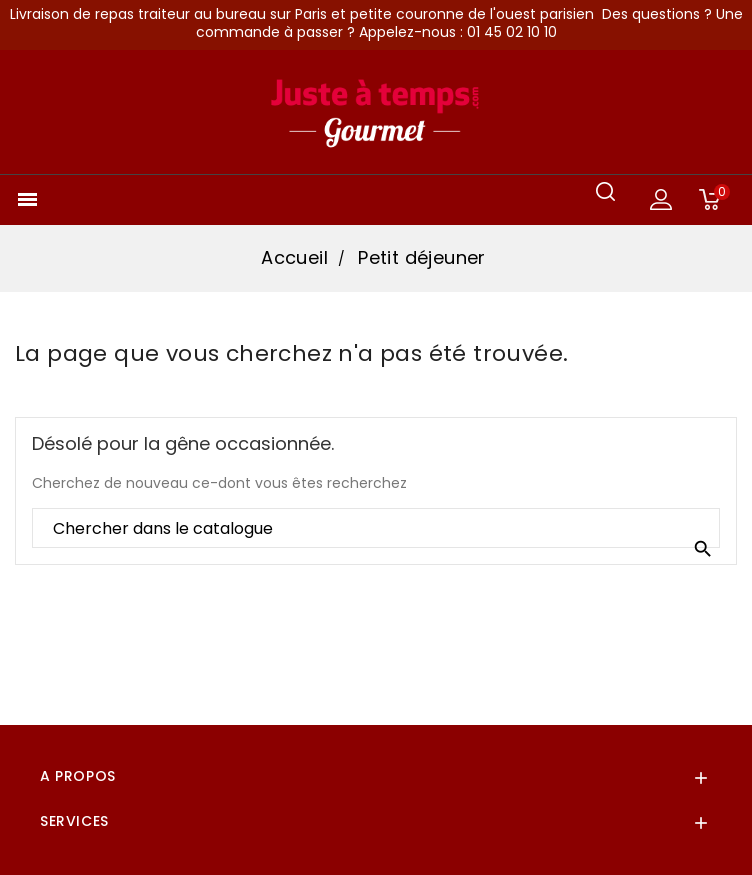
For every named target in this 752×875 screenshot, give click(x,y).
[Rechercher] (376, 529)
